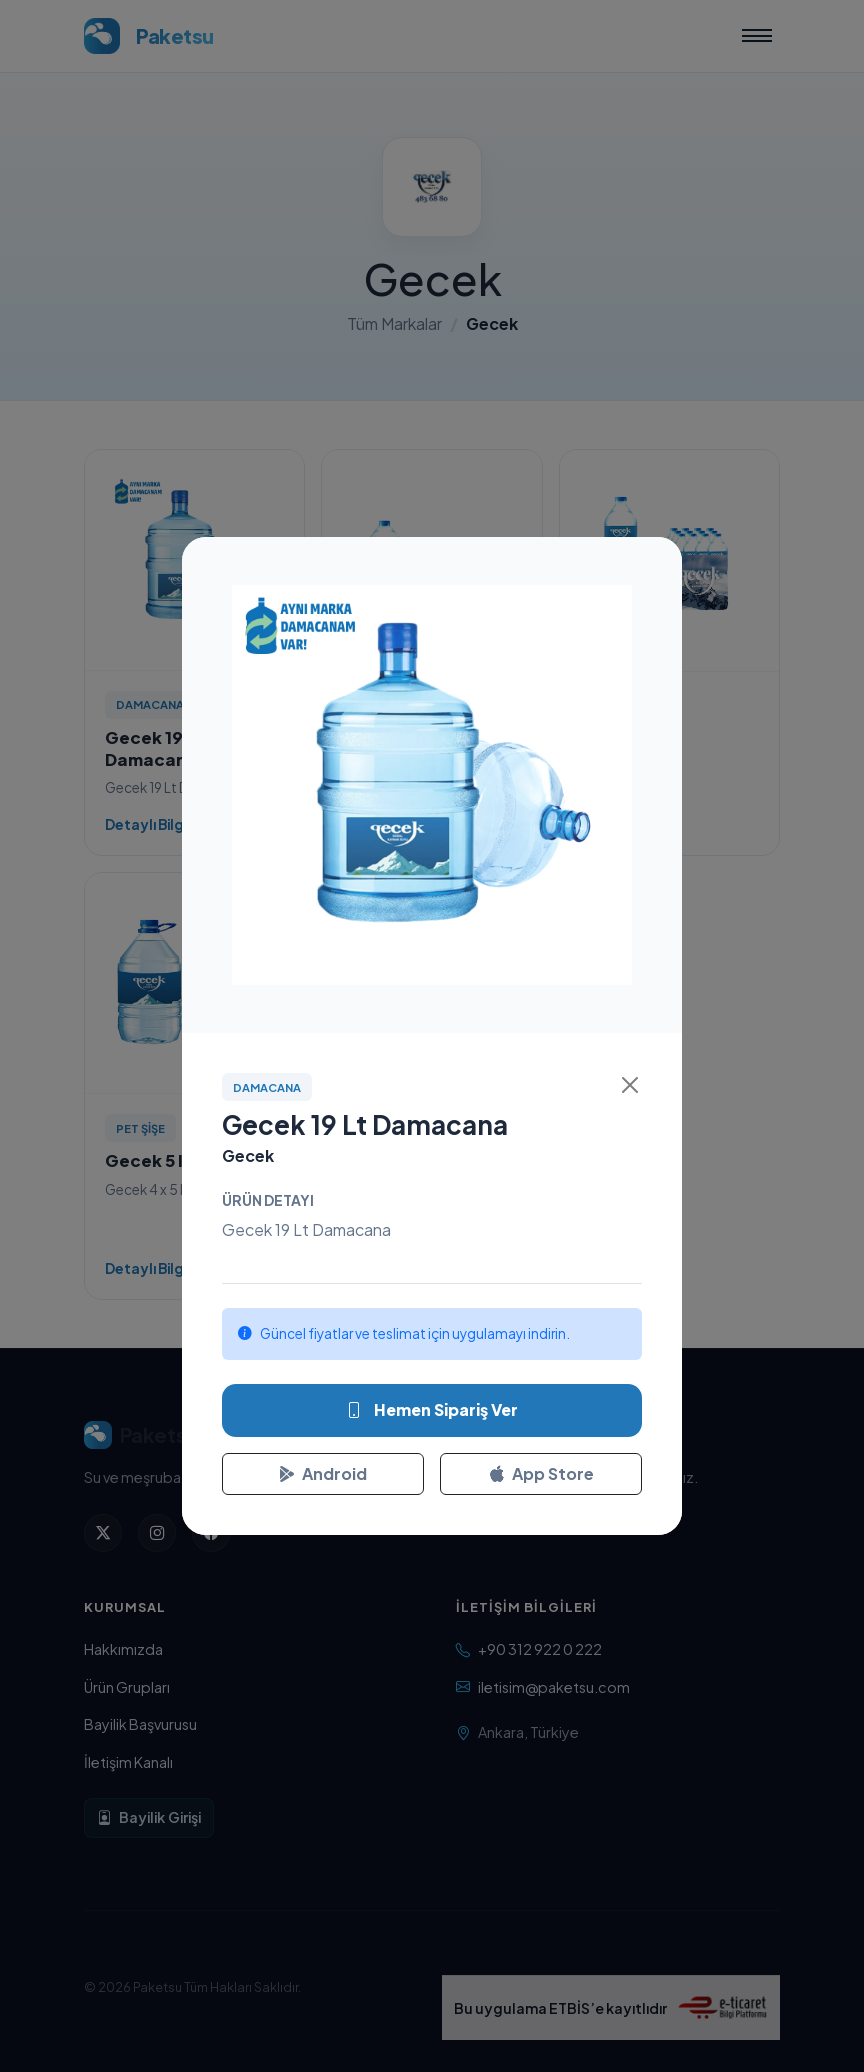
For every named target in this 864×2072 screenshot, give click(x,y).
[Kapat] (630, 1085)
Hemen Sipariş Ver (432, 1410)
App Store (541, 1473)
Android (323, 1473)
